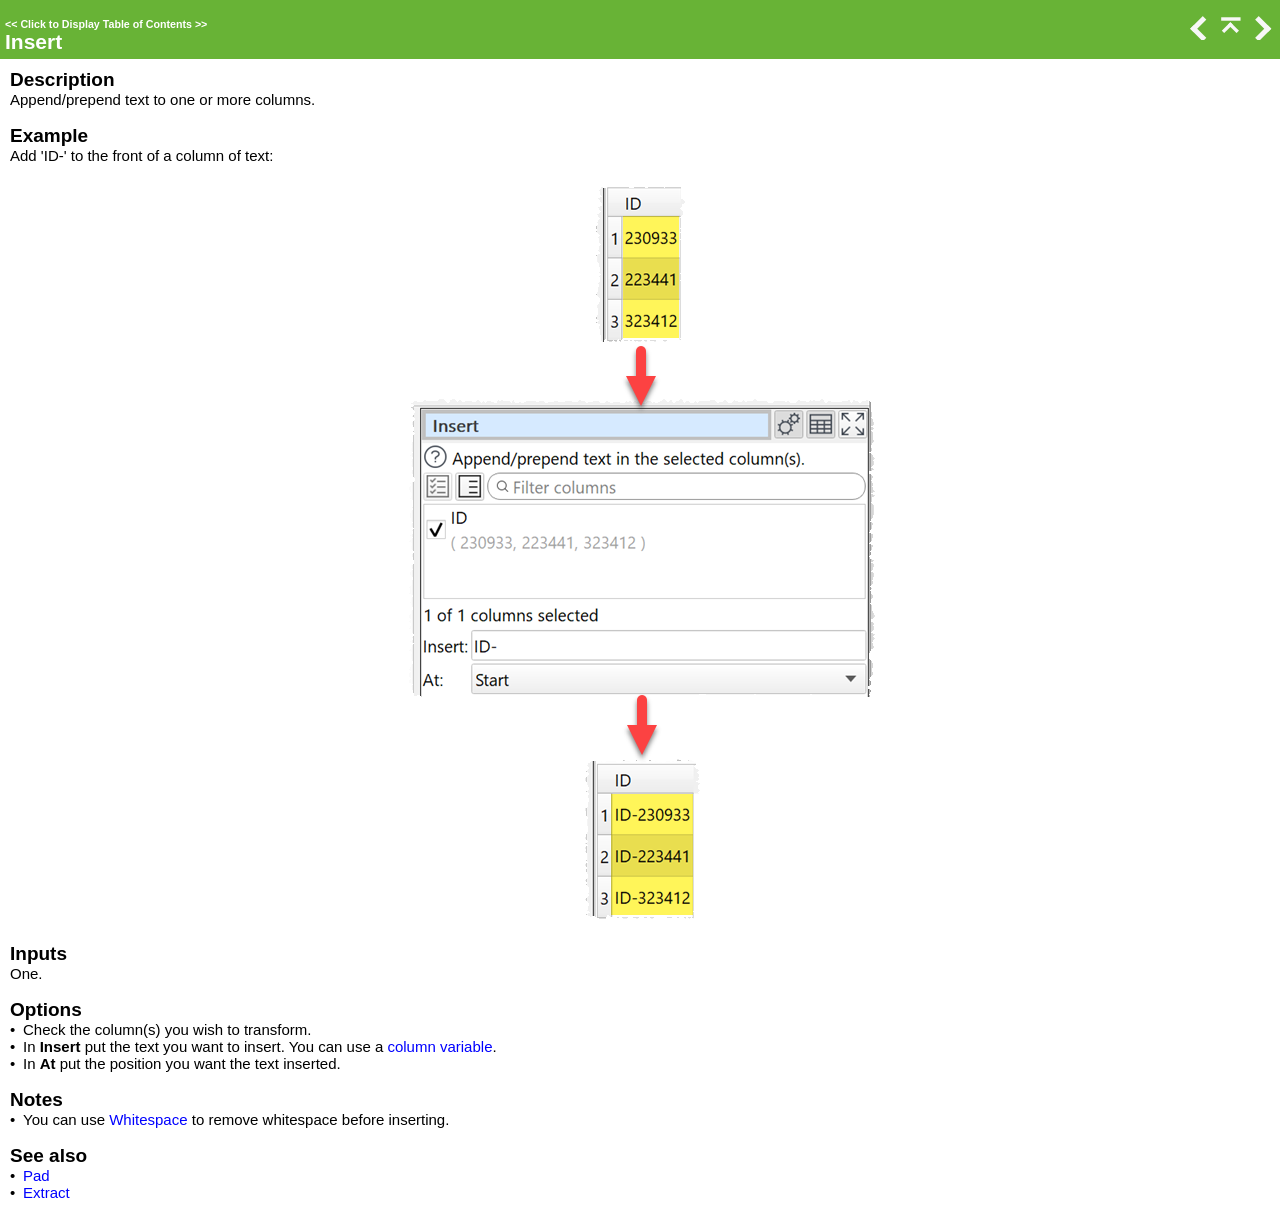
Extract (46, 1192)
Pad (36, 1175)
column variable (439, 1046)
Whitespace (148, 1119)
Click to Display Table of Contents (106, 24)
